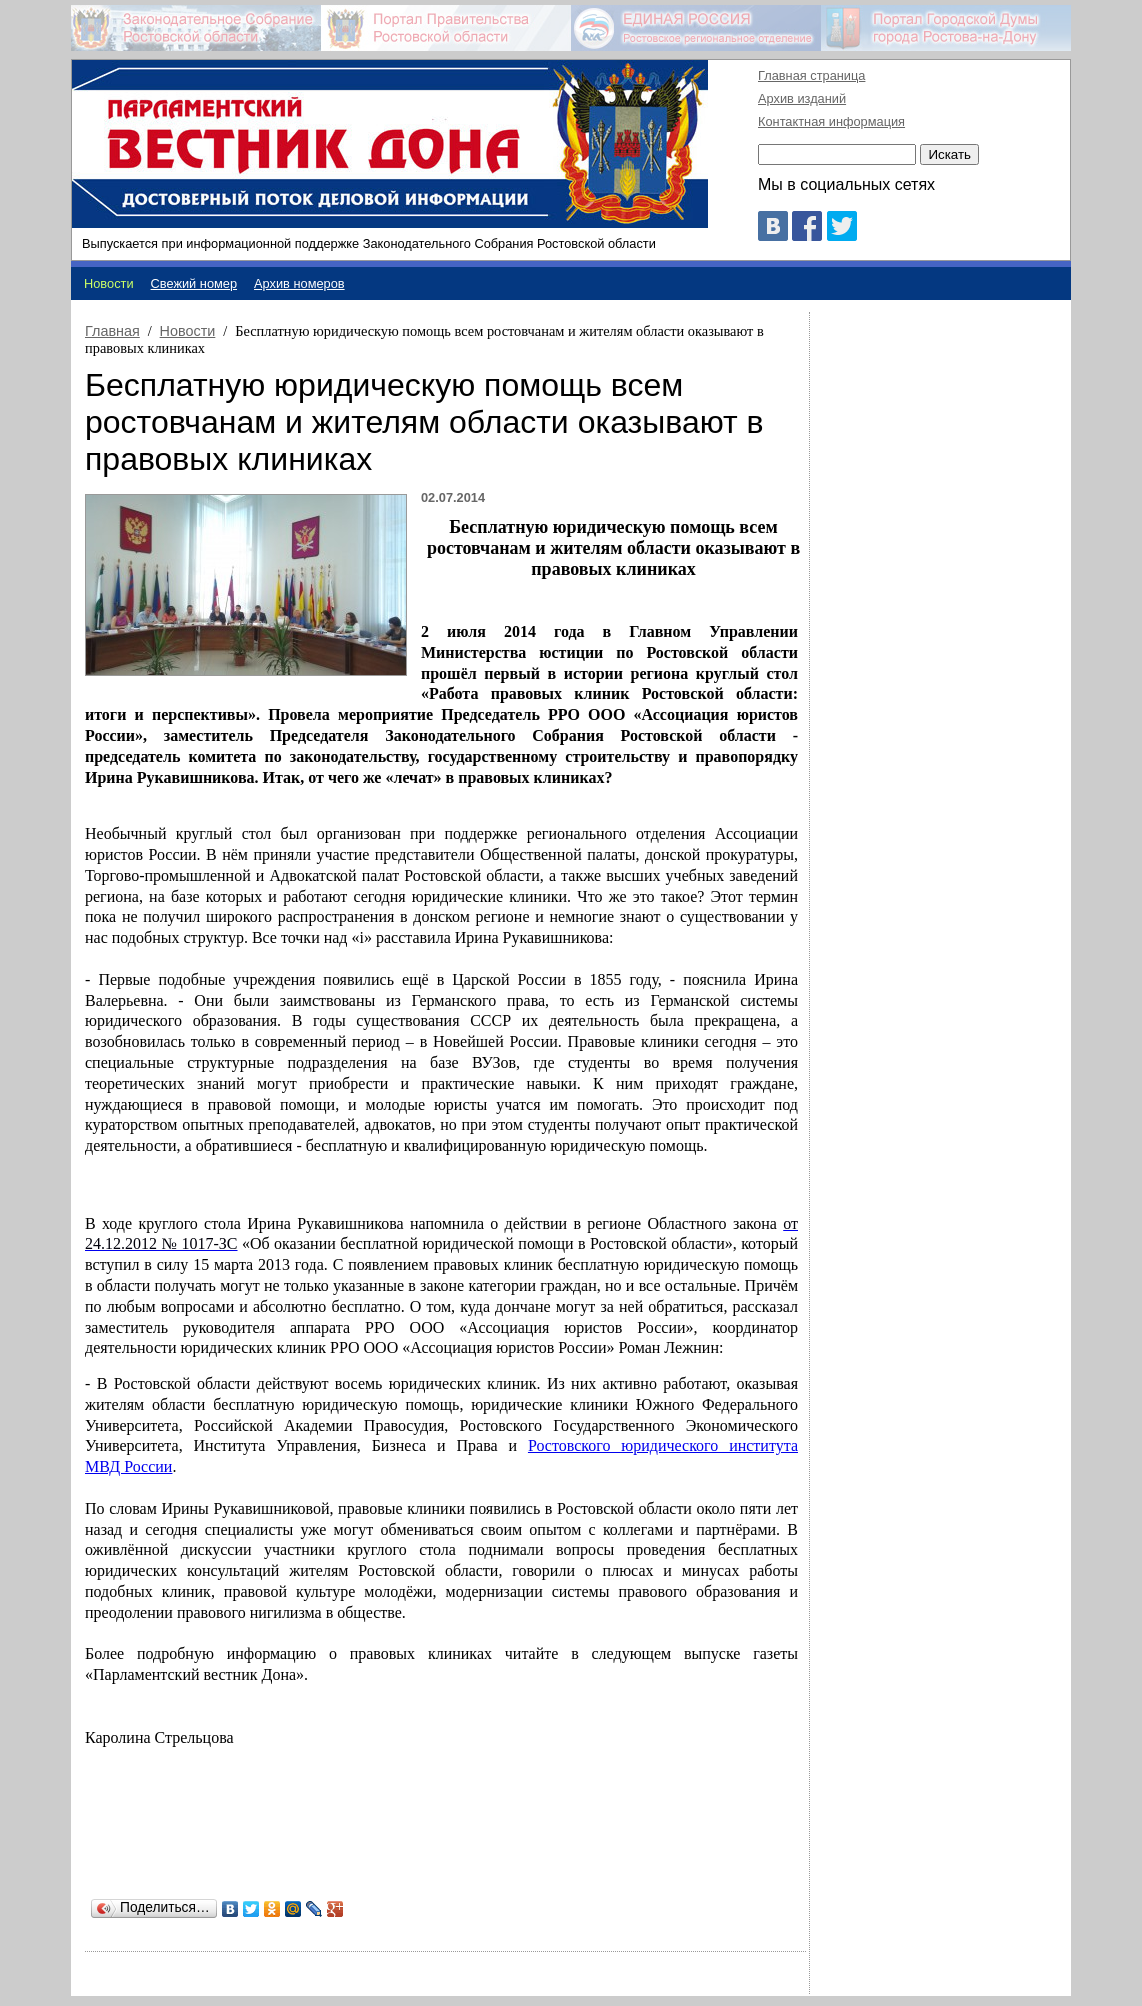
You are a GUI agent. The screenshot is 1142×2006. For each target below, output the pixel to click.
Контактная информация (831, 121)
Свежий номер (194, 283)
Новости (188, 331)
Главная (112, 331)
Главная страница (811, 75)
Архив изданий (802, 98)
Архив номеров (299, 283)
